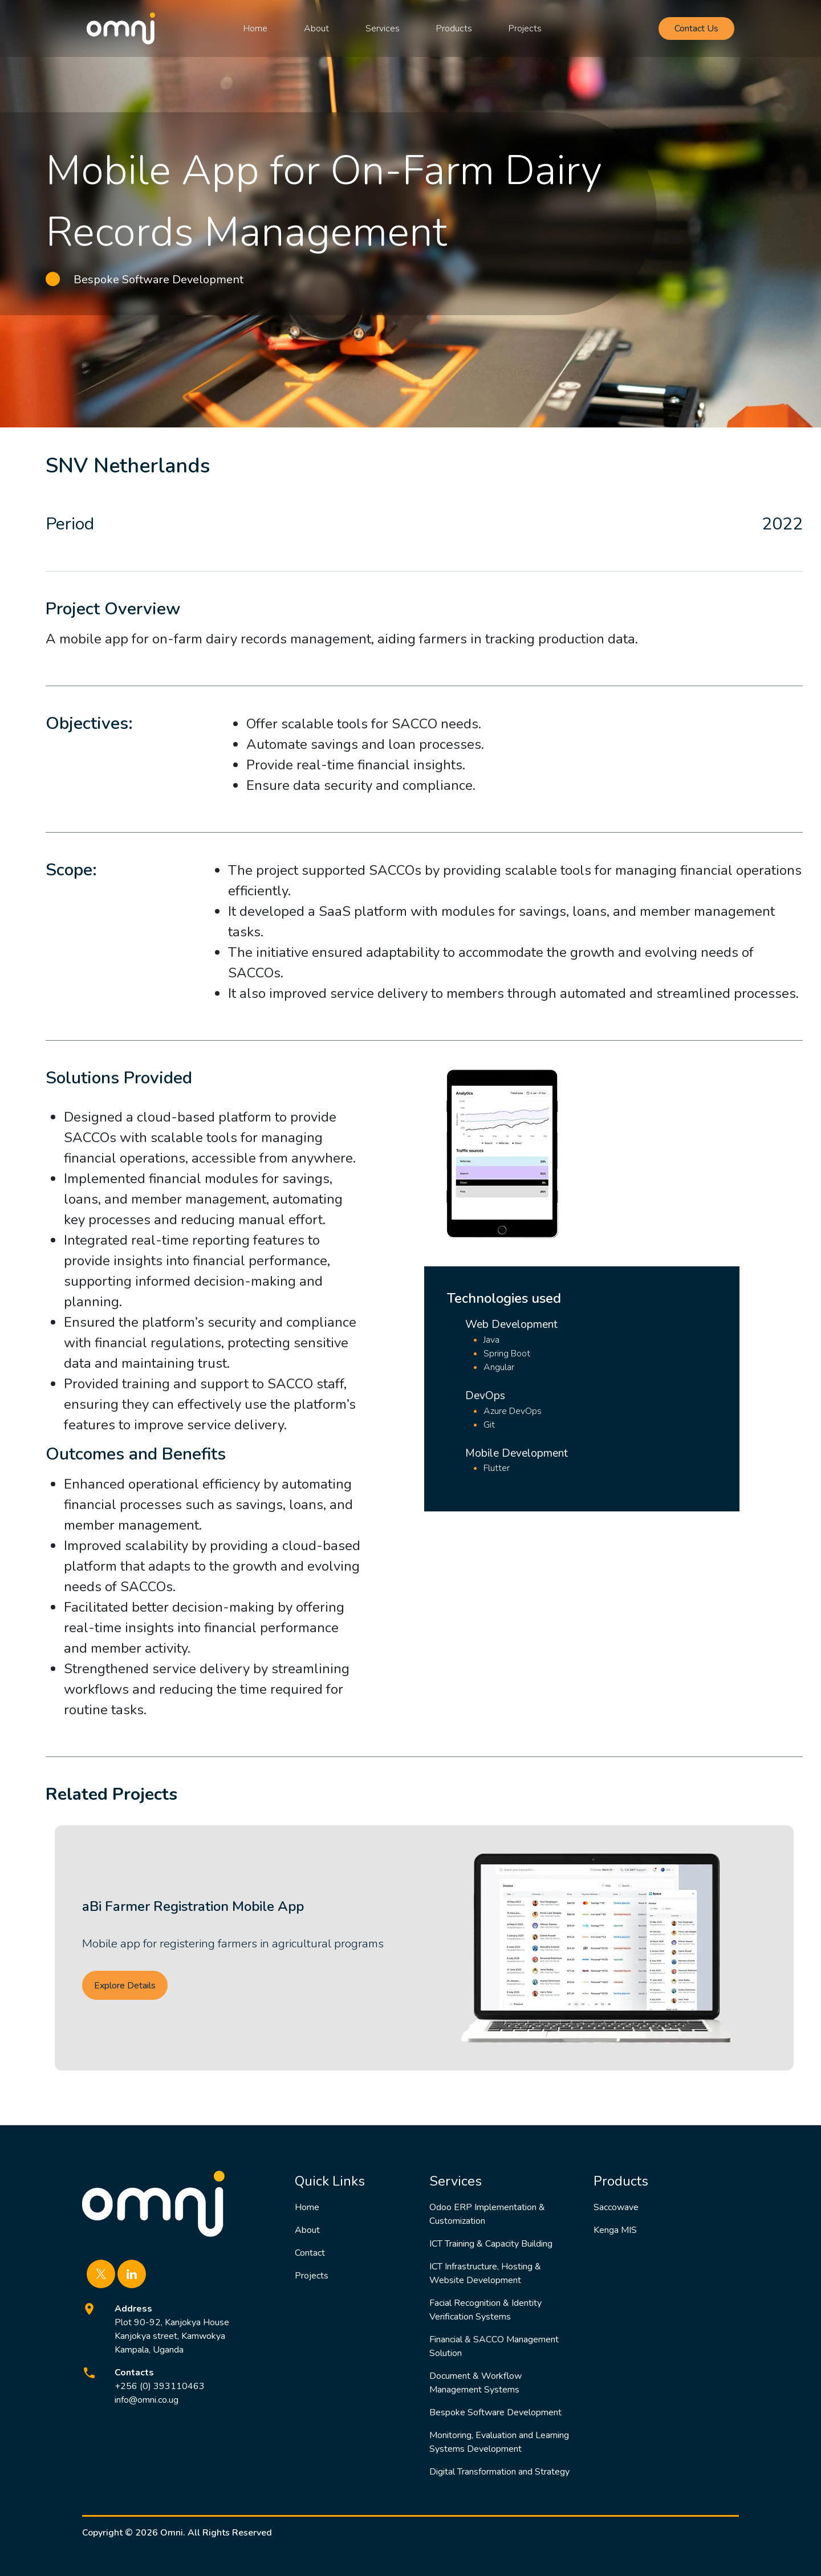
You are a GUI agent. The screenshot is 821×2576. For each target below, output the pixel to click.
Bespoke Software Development (495, 2412)
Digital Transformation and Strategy (499, 2471)
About (316, 28)
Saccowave (616, 2207)
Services (382, 28)
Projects (525, 28)
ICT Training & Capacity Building (490, 2243)
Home (255, 28)
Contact (310, 2253)
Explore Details (125, 1985)
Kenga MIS (615, 2230)
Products (454, 28)
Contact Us (696, 28)
